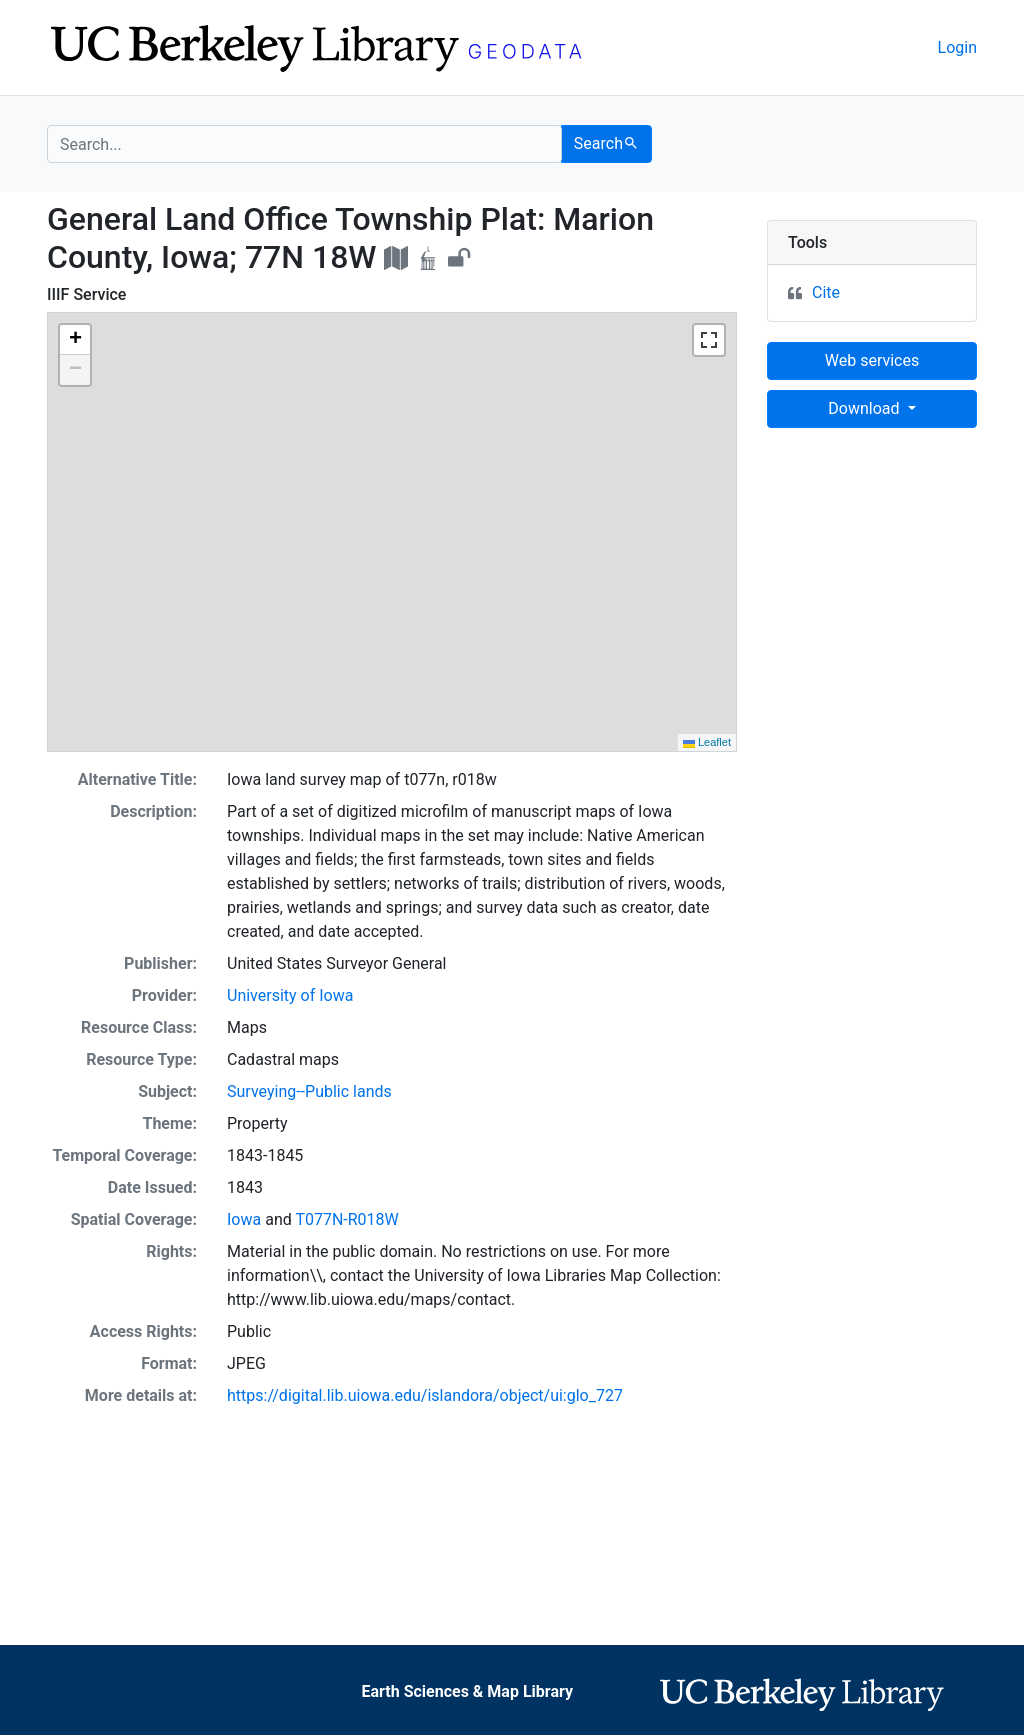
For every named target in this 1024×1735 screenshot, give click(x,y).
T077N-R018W (346, 1219)
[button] (75, 340)
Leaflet (707, 742)
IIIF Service (86, 294)
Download (865, 408)
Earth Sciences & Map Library (467, 1691)
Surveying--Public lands (309, 1091)
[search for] (304, 144)
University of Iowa (290, 995)
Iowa (244, 1219)
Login (957, 47)
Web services (872, 360)
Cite (826, 292)
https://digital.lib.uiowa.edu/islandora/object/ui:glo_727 (425, 1395)
